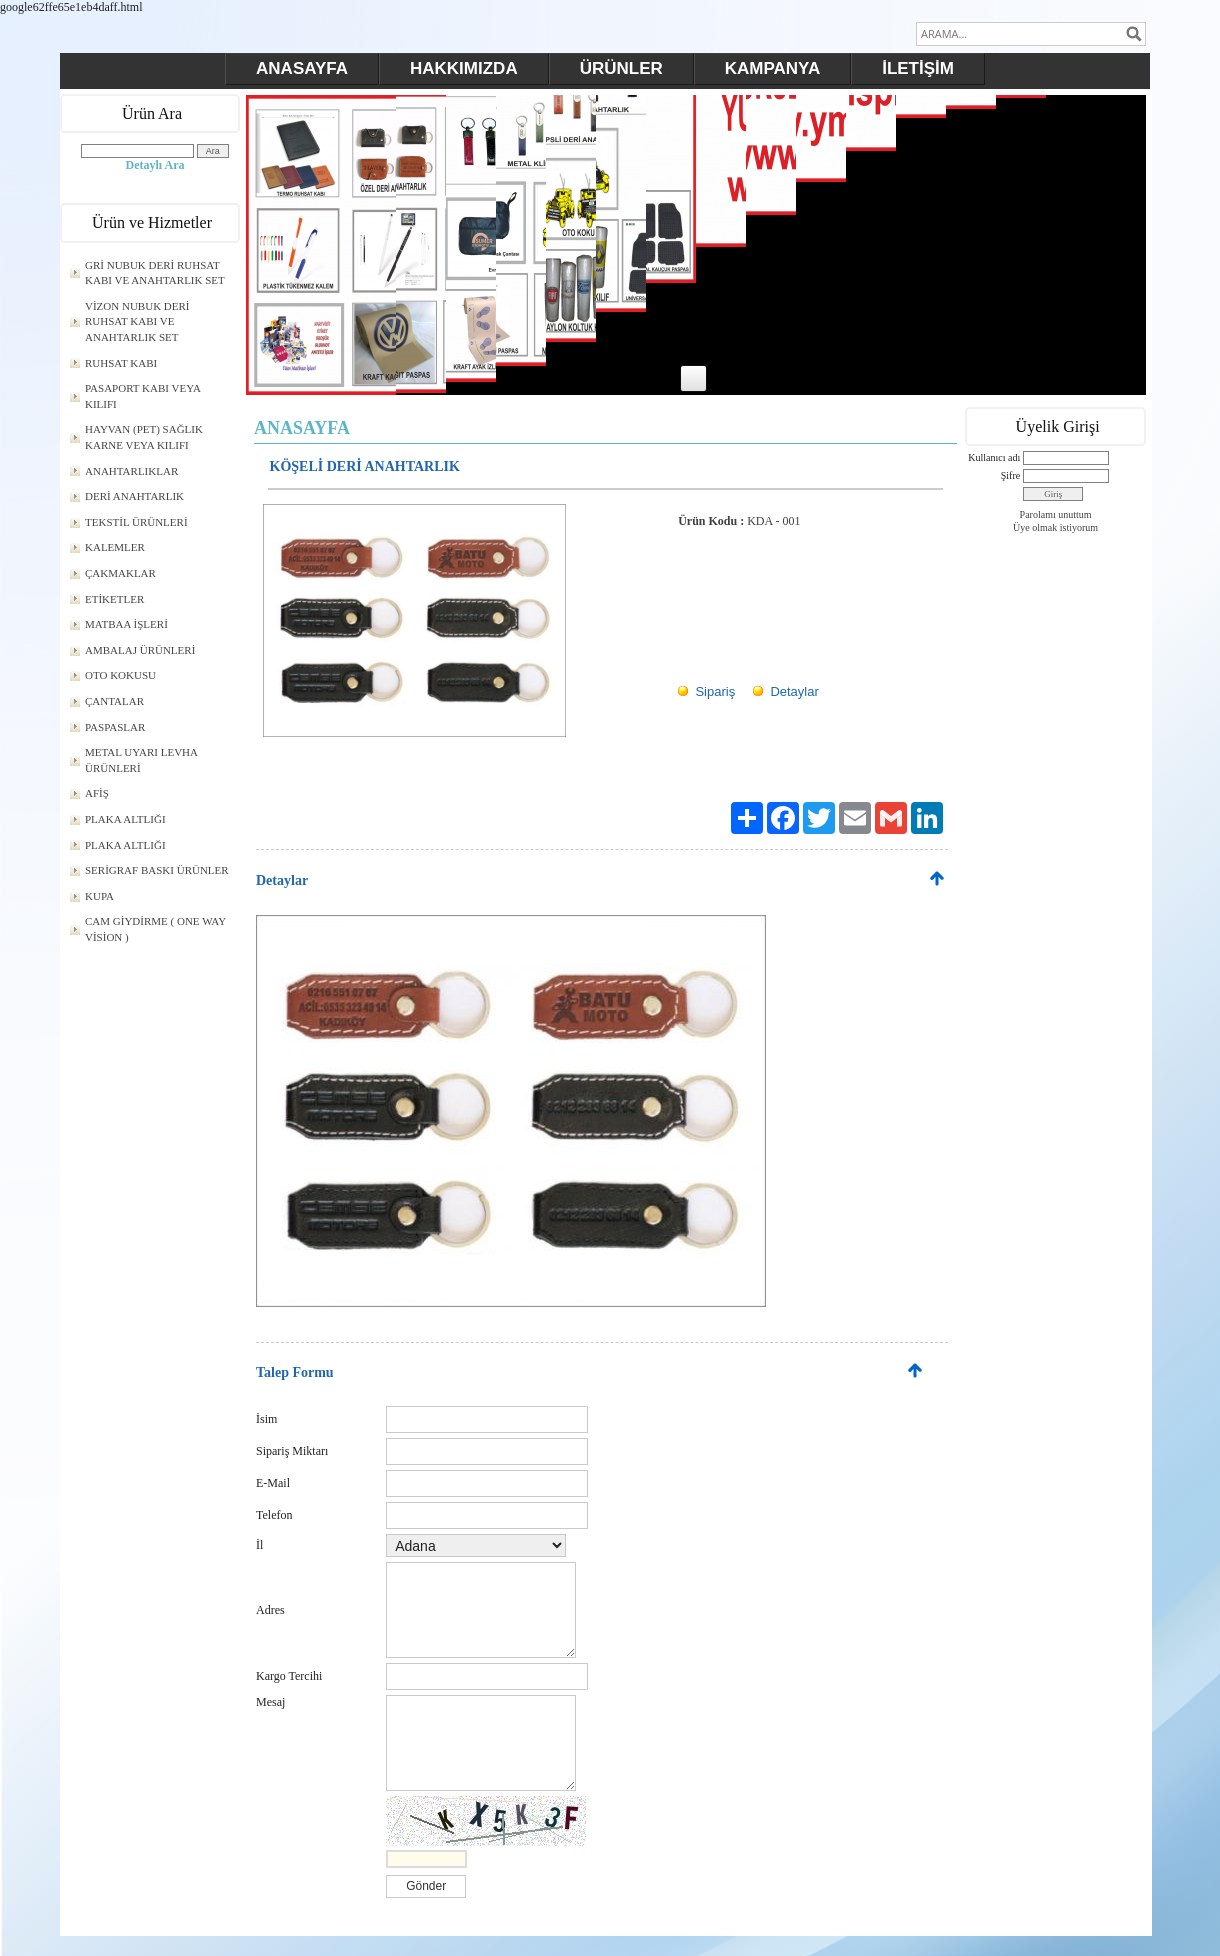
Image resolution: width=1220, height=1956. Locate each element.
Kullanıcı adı (994, 457)
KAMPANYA (772, 68)
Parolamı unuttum (1056, 514)
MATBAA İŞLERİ (126, 624)
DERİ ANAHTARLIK (134, 496)
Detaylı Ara (155, 165)
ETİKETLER (114, 599)
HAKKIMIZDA (464, 68)
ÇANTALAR (114, 701)
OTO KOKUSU (120, 675)
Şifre (1010, 475)
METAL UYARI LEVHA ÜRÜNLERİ (141, 760)
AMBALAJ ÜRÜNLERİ (140, 650)
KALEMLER (115, 547)
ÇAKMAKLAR (120, 573)
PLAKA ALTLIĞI (125, 819)
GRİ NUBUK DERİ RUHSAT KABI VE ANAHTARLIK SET (155, 273)
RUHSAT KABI (121, 363)
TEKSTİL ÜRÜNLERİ (136, 522)
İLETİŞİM (918, 68)
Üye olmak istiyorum (1055, 527)
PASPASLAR (115, 727)
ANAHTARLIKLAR (131, 471)
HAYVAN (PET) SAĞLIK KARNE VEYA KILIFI (144, 437)
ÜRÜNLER (621, 68)
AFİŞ (97, 793)
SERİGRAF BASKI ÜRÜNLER (157, 870)
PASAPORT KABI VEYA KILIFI (143, 396)
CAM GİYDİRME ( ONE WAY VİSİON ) (155, 929)
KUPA (99, 896)
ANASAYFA (302, 68)
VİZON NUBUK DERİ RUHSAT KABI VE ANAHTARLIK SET (137, 321)
